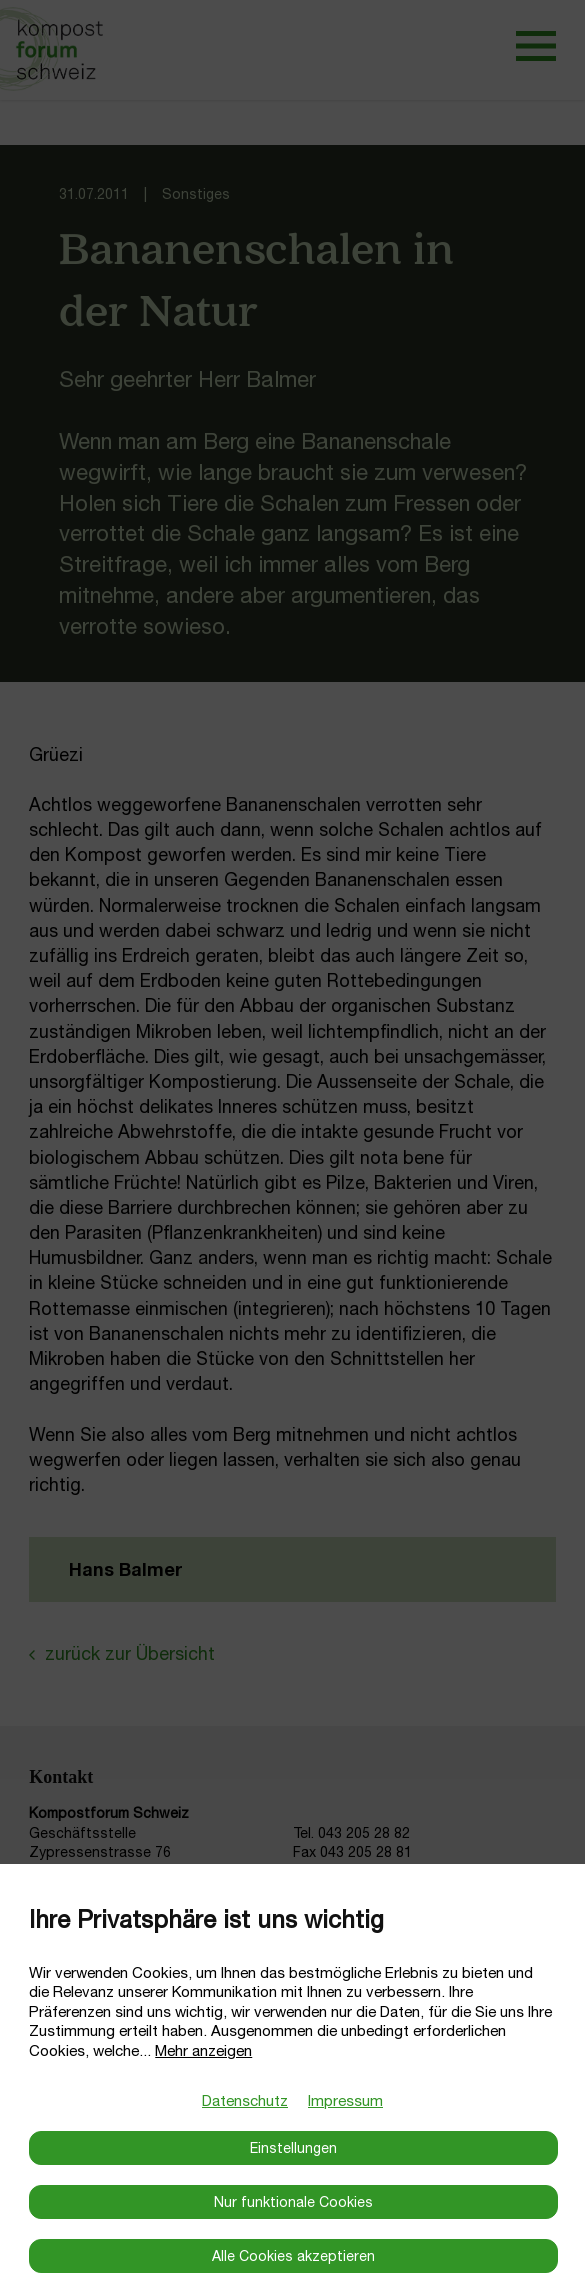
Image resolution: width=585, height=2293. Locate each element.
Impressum (345, 2100)
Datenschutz (245, 2100)
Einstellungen (293, 2148)
